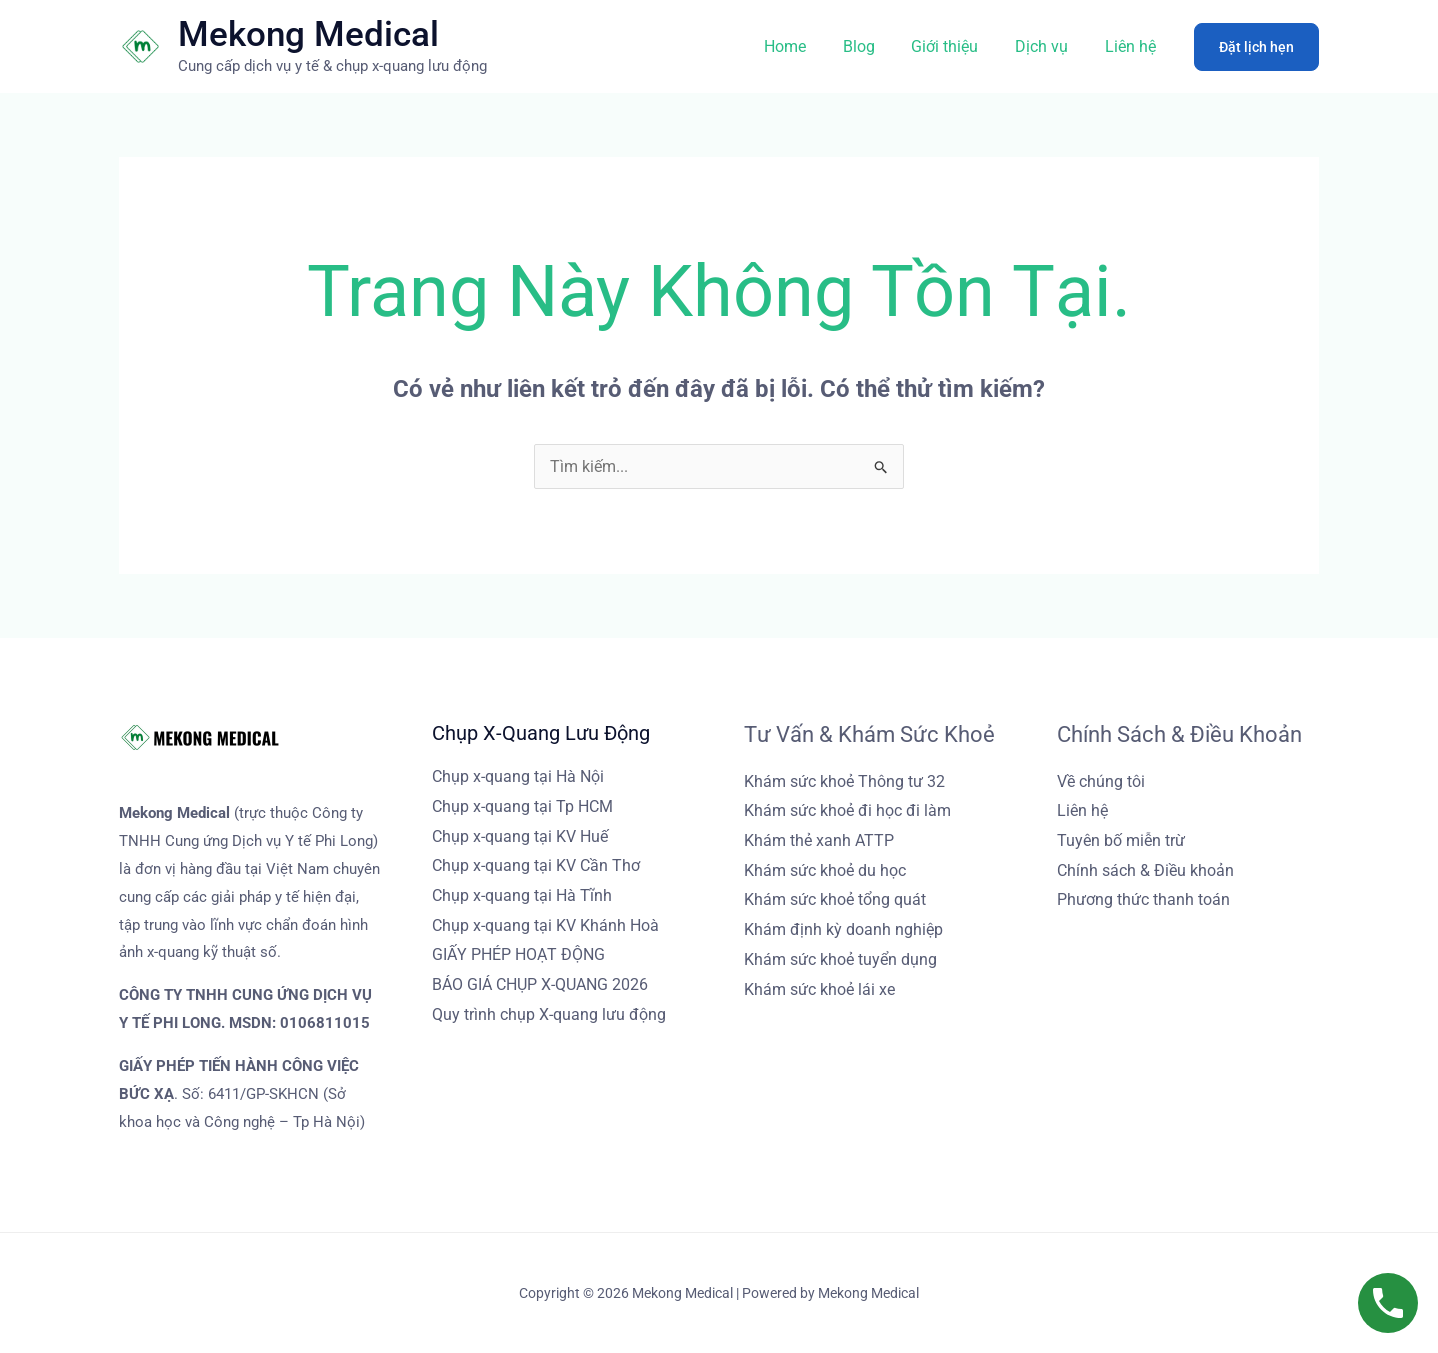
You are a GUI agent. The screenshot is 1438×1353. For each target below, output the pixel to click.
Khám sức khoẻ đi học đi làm (847, 810)
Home (806, 46)
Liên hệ (1132, 46)
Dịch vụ (1048, 46)
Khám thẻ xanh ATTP (819, 840)
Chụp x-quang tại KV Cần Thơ (536, 865)
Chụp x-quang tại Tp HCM (522, 806)
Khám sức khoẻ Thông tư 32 (844, 781)
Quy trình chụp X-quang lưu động (549, 1014)
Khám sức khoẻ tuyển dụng (840, 959)
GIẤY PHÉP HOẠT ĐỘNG (518, 954)
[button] (1256, 47)
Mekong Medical (308, 34)
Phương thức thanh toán (1143, 899)
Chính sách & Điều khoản (1145, 870)
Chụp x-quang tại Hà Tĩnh (522, 895)
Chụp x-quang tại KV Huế (520, 836)
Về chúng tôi (1101, 781)
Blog (875, 46)
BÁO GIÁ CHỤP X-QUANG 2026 (540, 984)
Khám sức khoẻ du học (825, 870)
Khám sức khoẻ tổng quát (835, 899)
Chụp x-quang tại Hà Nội (518, 776)
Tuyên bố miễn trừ (1121, 840)
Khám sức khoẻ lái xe (819, 989)
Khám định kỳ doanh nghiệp (843, 929)
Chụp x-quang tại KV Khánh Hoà (545, 925)
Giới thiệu (956, 46)
